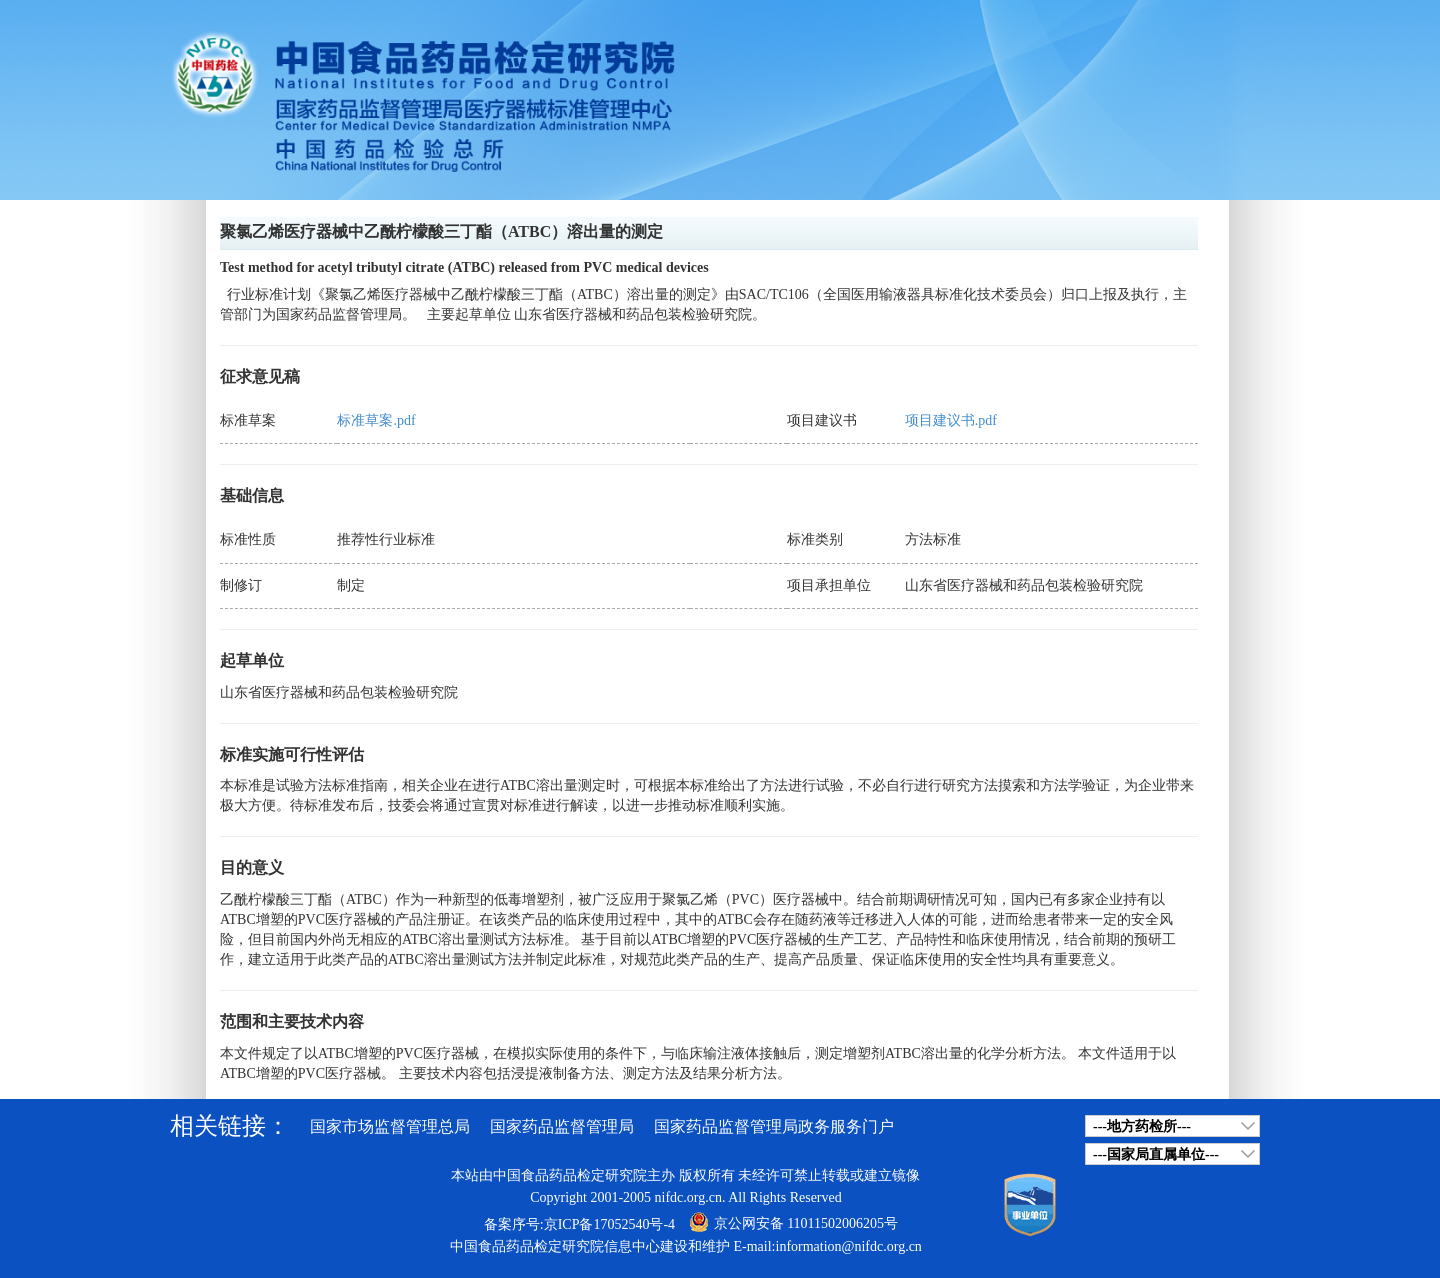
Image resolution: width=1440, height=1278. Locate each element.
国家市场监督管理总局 (390, 1126)
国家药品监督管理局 (562, 1126)
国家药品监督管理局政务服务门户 (774, 1126)
